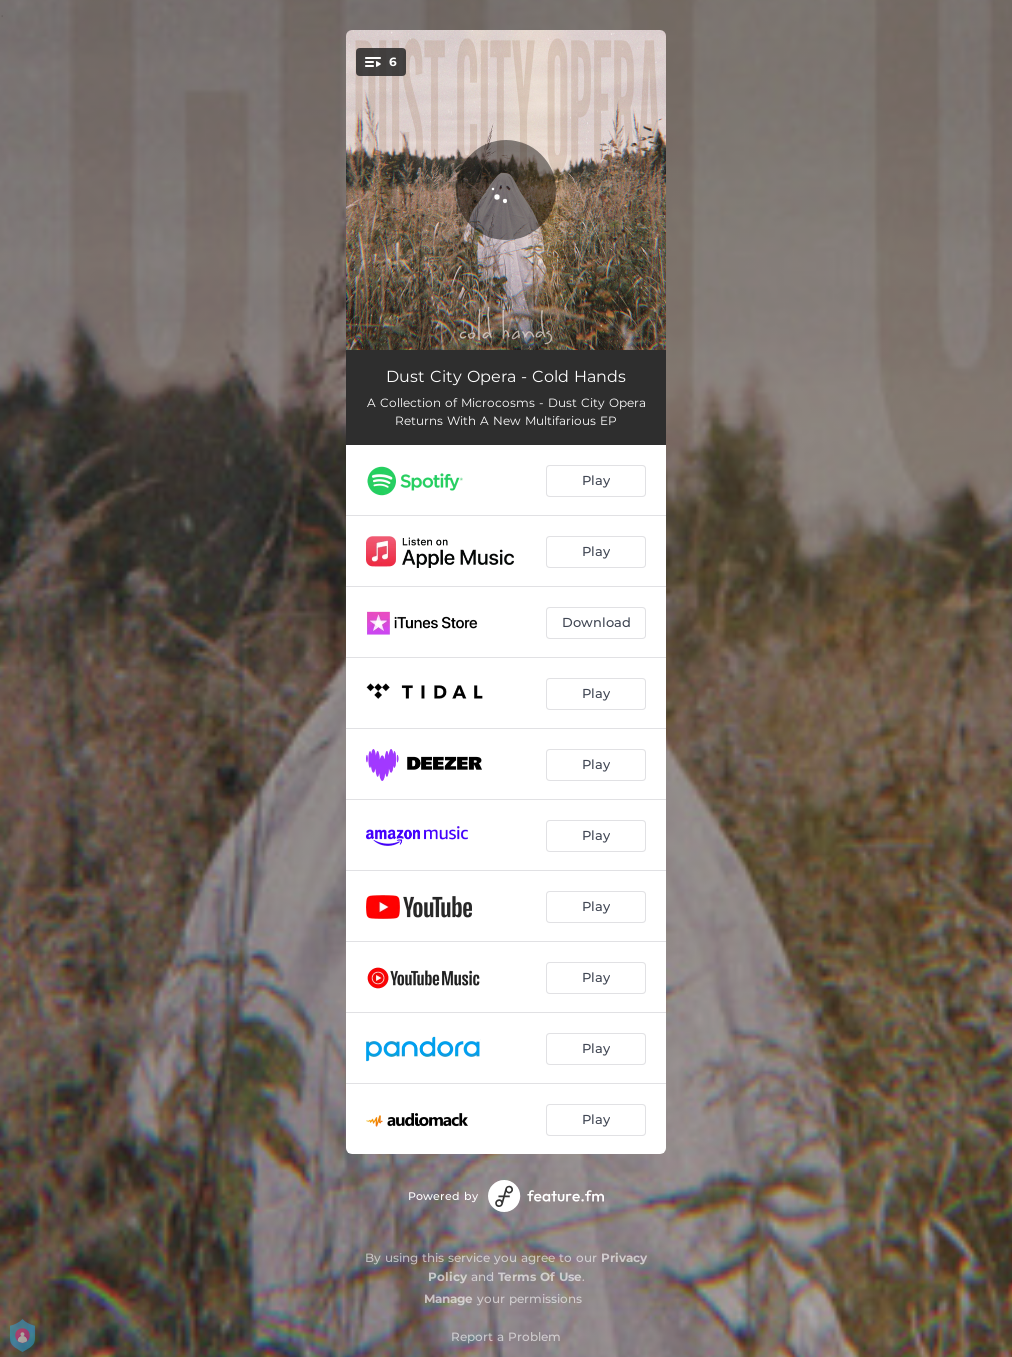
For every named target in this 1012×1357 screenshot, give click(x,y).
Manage (448, 1298)
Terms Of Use (540, 1276)
